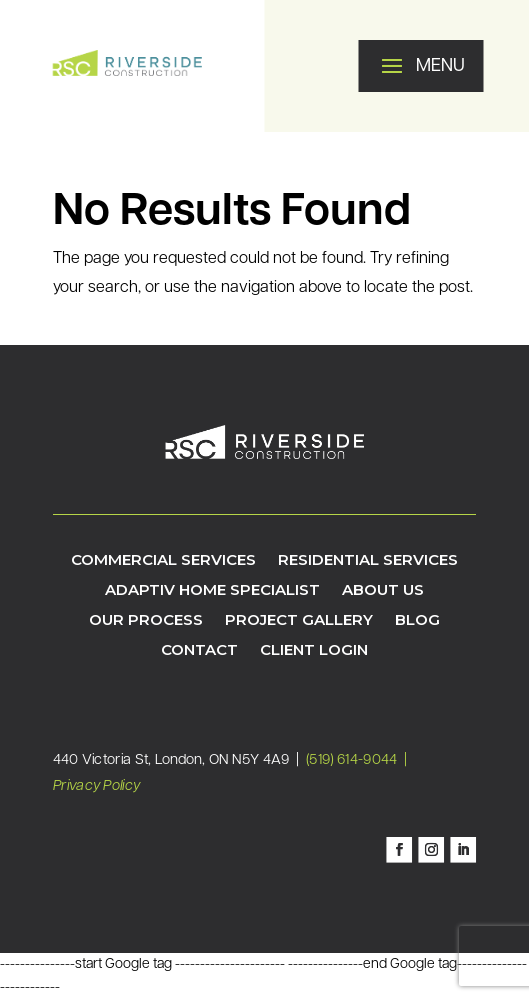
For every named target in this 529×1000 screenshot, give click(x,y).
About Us (383, 591)
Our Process (146, 621)
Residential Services (368, 561)
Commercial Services (163, 561)
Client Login (314, 651)
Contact (199, 651)
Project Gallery (299, 621)
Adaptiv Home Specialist (212, 591)
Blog (417, 621)
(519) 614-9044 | (358, 760)
